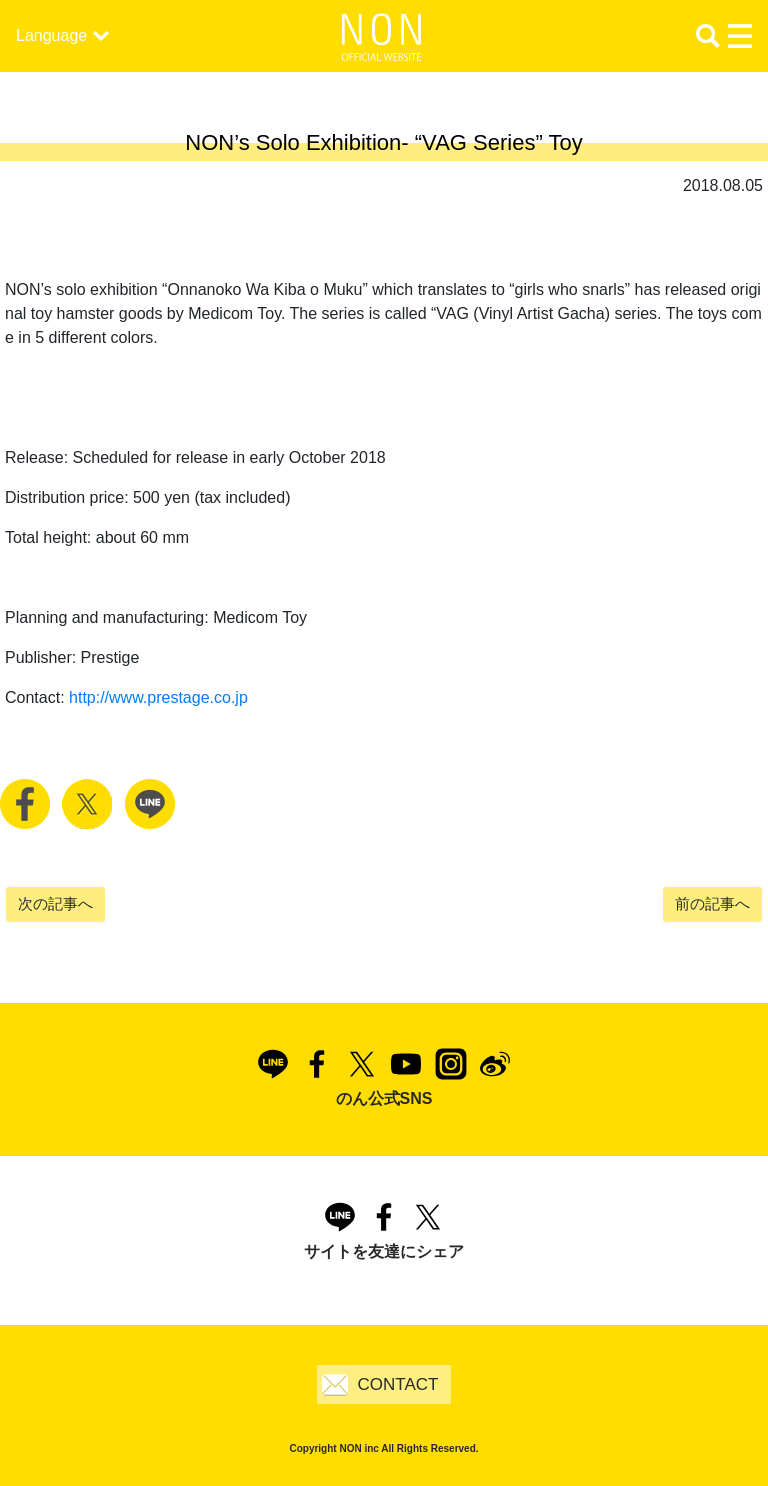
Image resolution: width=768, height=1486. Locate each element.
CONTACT (398, 1384)
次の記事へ (55, 903)
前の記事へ (712, 903)
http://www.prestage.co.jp (158, 697)
